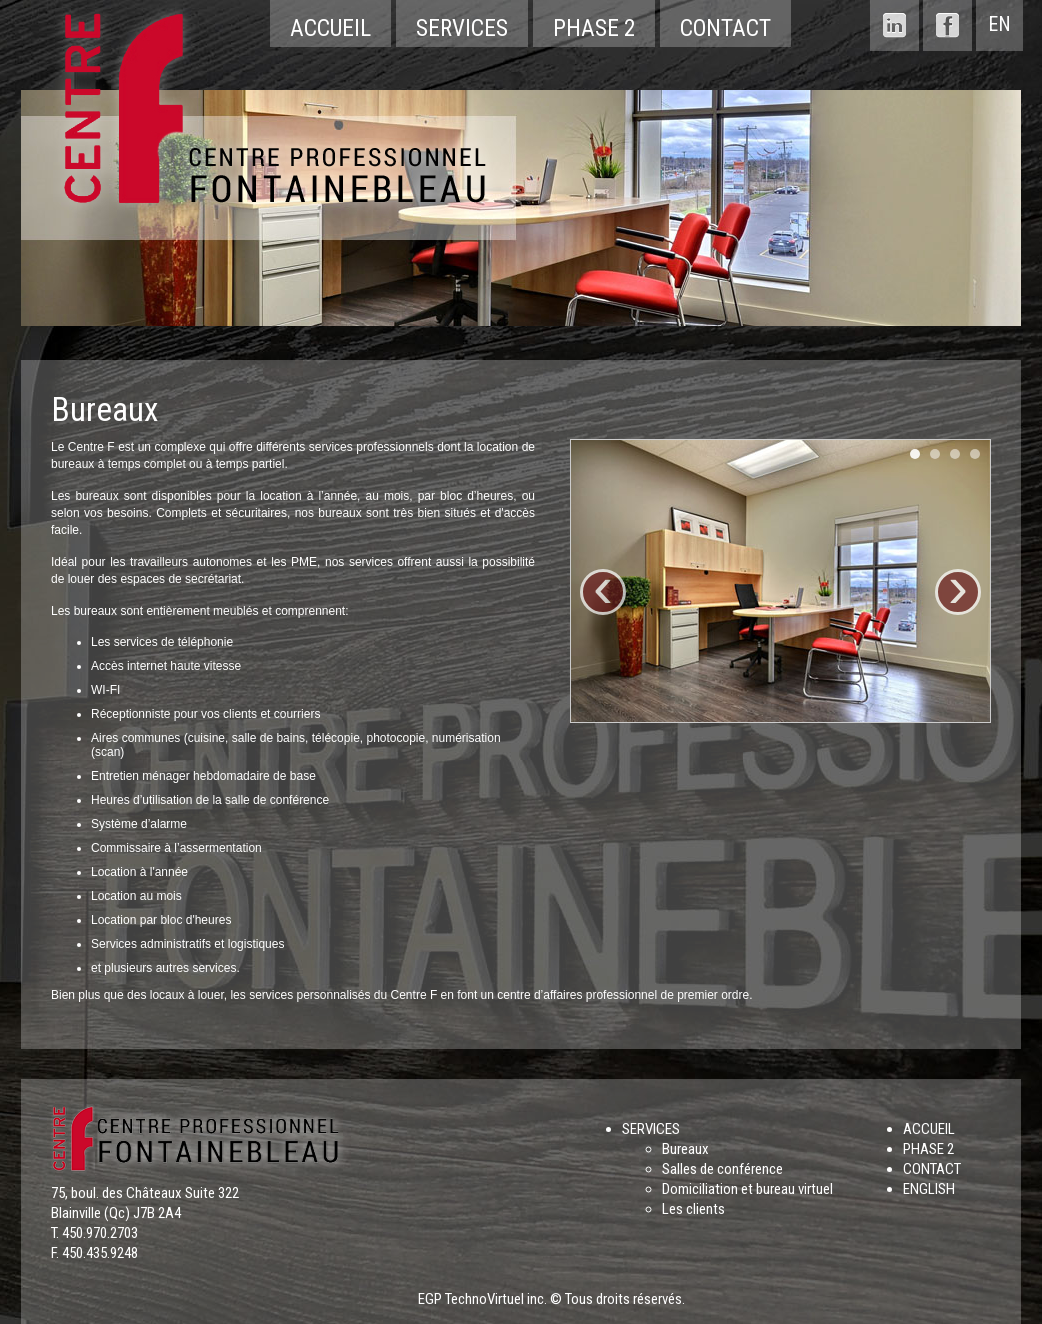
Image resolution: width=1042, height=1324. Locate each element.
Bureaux (685, 1149)
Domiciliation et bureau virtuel (747, 1189)
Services (462, 28)
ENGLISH (929, 1189)
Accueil (330, 28)
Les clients (693, 1209)
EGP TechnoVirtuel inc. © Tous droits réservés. (551, 1299)
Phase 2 (594, 28)
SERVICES (651, 1129)
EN (999, 24)
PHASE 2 (928, 1149)
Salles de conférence (722, 1169)
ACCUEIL (929, 1129)
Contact (725, 28)
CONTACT (932, 1169)
